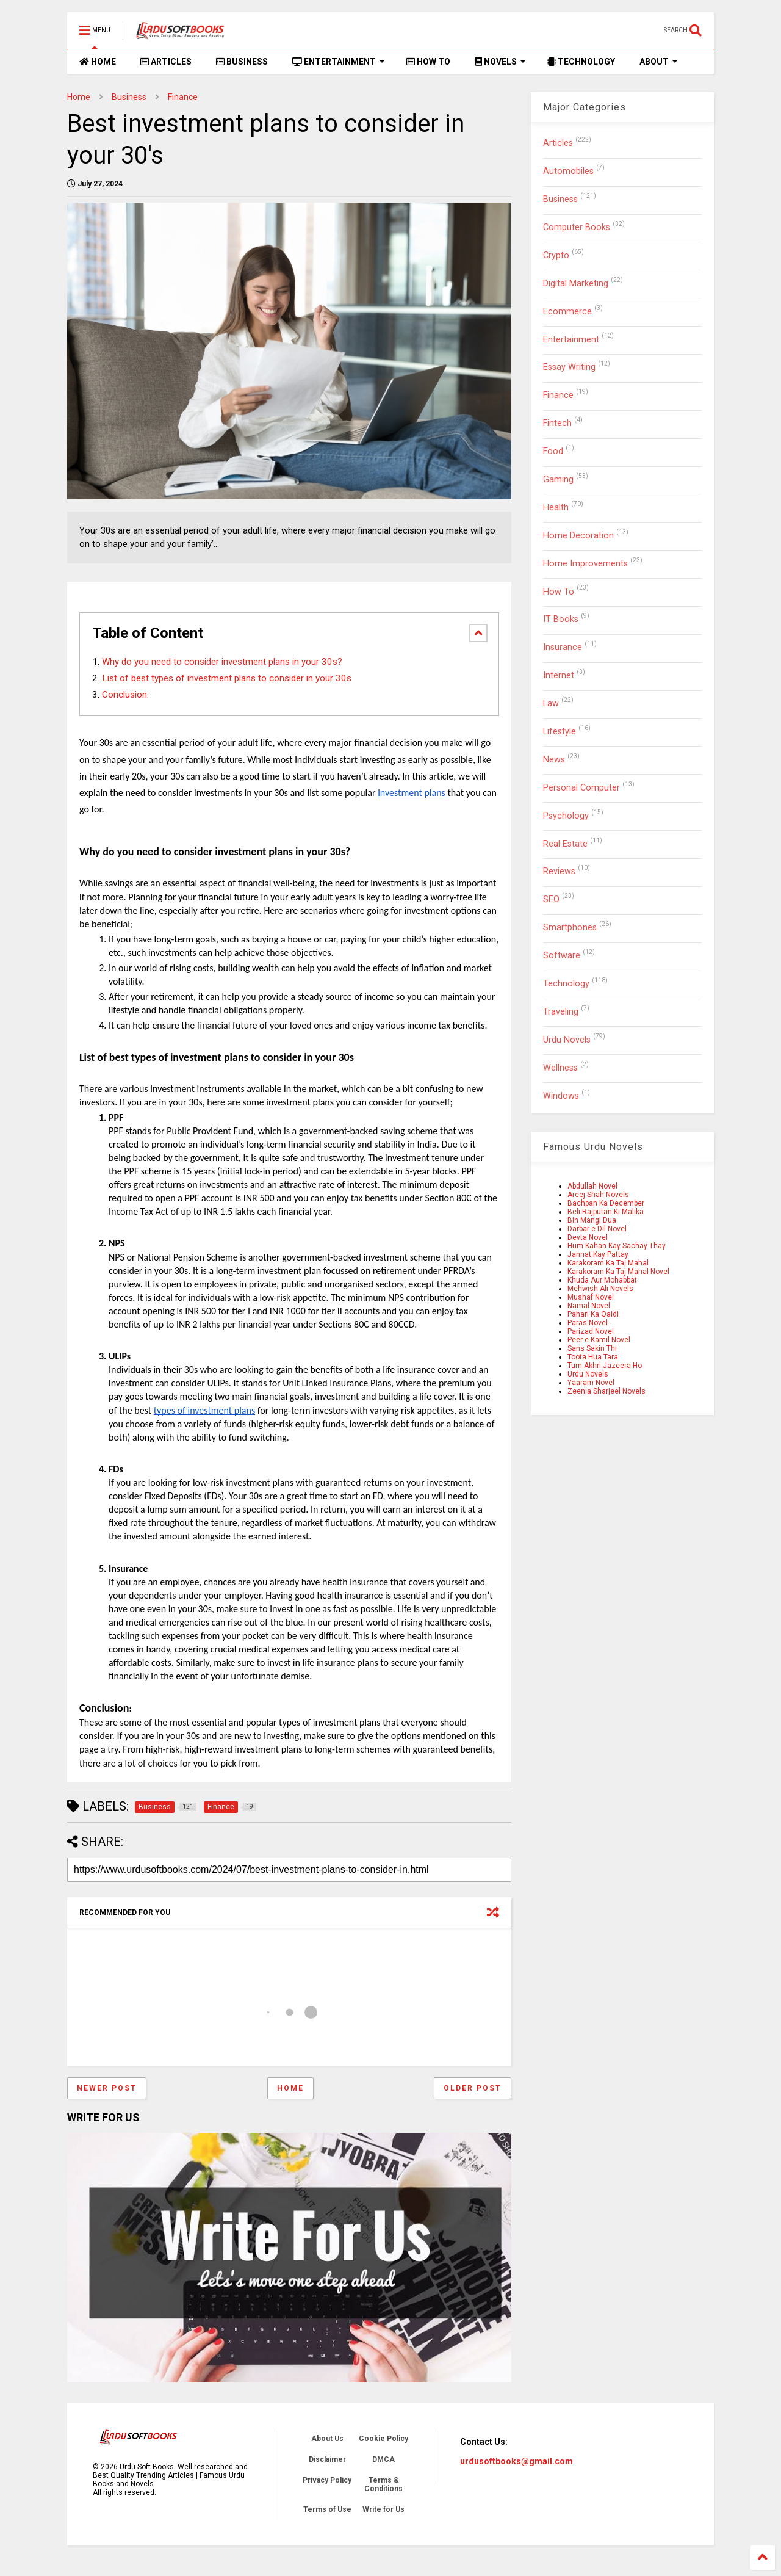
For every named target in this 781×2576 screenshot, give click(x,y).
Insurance (562, 647)
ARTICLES (166, 62)
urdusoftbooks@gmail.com (516, 2461)
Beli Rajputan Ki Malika (605, 1211)
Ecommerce (567, 311)
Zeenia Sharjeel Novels (606, 1391)
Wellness (560, 1068)
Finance (183, 97)
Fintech (557, 423)
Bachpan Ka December (605, 1203)
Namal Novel (588, 1305)
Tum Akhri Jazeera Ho (604, 1365)
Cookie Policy (383, 2438)
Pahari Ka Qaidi (593, 1314)
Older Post (473, 2088)
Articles (558, 143)
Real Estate (565, 844)
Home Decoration (578, 535)
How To (558, 592)
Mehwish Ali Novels (600, 1288)
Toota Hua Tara (592, 1357)
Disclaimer (327, 2459)
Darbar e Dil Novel (597, 1229)
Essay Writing (569, 367)
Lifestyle (559, 731)
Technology (566, 984)
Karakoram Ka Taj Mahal (608, 1263)
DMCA (383, 2459)
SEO (551, 899)
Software (561, 955)
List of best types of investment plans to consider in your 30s (226, 678)
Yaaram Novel (590, 1382)
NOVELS (500, 62)
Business (129, 97)
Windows (561, 1096)
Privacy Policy (327, 2480)
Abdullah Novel (592, 1186)
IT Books (560, 619)
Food (553, 451)
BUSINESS (242, 62)
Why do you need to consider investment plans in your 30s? (222, 661)
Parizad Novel (590, 1331)
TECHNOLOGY (581, 62)
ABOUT (658, 62)
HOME (97, 62)
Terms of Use (327, 2509)
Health (556, 507)
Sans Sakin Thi (592, 1348)
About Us (327, 2438)
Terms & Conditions (383, 2484)
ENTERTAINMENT (338, 62)
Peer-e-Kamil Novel (598, 1340)
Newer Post (107, 2088)
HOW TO (428, 62)
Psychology (566, 816)
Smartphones (570, 927)
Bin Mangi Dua (591, 1220)
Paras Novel (587, 1323)
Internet (558, 675)
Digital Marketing (575, 283)
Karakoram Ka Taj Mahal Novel (618, 1271)
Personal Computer (581, 788)
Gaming (558, 479)
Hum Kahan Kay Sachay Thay (616, 1246)
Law (551, 703)
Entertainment (571, 340)
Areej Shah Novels (598, 1194)
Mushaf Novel (590, 1297)
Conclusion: (125, 694)
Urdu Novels (567, 1040)
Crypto (556, 255)
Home (78, 97)
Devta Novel (587, 1237)
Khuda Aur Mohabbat (602, 1280)
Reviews (559, 871)
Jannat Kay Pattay (597, 1254)
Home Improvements (585, 564)
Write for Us (383, 2509)
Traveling (560, 1012)
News (554, 759)
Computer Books (576, 227)
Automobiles (568, 171)
